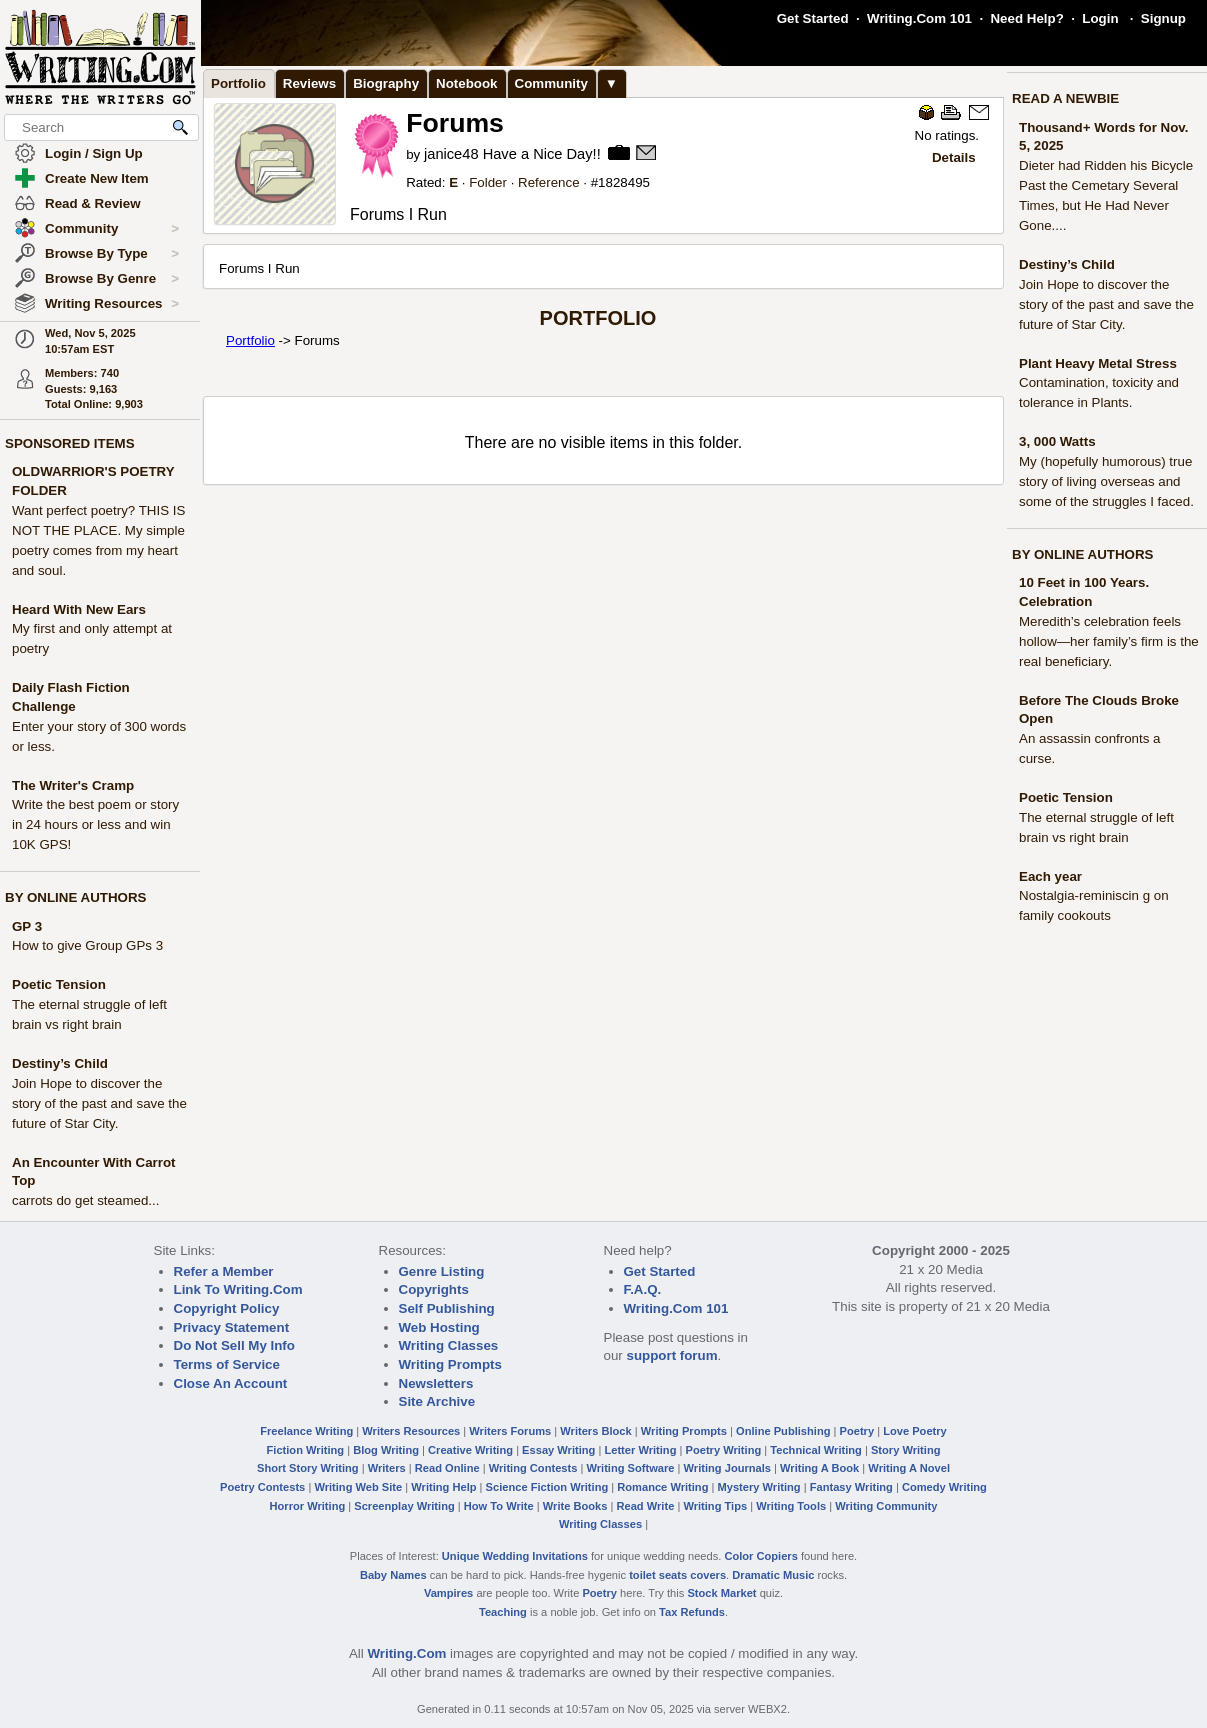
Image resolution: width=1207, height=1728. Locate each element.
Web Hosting (439, 1327)
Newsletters (436, 1383)
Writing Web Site (358, 1487)
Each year (1050, 876)
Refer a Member (224, 1271)
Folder (488, 182)
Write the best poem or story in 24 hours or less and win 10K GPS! (95, 824)
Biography (386, 83)
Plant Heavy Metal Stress (1098, 363)
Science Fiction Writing (547, 1487)
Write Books (575, 1506)
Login (1100, 18)
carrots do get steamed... (85, 1200)
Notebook (466, 83)
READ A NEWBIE (1065, 98)
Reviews (309, 83)
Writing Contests (533, 1468)
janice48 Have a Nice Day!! (512, 154)
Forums (455, 123)
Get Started (813, 18)
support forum (671, 1355)
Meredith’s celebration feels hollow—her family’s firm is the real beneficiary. (1109, 641)
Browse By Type (112, 254)
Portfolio (238, 83)
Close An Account (231, 1383)
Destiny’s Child (60, 1063)
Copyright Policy (227, 1308)
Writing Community (886, 1506)
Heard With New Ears (79, 609)
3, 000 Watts (1057, 441)
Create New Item (97, 178)
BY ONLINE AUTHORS (75, 897)
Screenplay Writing (404, 1506)
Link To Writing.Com (238, 1289)
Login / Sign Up (94, 153)
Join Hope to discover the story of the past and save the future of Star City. (99, 1103)
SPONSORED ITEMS (70, 443)
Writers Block (595, 1431)
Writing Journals (727, 1468)
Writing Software (630, 1468)
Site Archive (437, 1401)
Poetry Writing (724, 1450)
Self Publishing (447, 1308)
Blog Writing (386, 1450)
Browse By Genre (112, 279)
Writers (387, 1468)
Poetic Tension (59, 984)
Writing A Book (819, 1468)
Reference (549, 182)
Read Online (447, 1468)
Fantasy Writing (851, 1487)
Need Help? (1026, 18)
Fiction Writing (306, 1450)
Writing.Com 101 (919, 18)
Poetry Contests (262, 1487)
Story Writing (906, 1450)
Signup (1163, 18)
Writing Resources (112, 304)
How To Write (499, 1506)
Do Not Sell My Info (234, 1345)
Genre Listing (442, 1271)
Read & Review (93, 203)
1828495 (624, 182)
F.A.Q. (643, 1289)
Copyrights (434, 1289)
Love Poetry (915, 1431)
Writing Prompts (450, 1364)
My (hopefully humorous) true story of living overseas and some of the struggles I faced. (1106, 481)
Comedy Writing (944, 1487)
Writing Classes (449, 1345)
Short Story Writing (308, 1468)
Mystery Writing (759, 1487)
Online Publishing (783, 1431)
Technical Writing (816, 1450)
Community (112, 229)
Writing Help (443, 1487)
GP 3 (27, 926)
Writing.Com (406, 1653)
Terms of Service (227, 1364)
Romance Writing (662, 1487)
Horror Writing (308, 1506)
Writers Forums (510, 1431)
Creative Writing (470, 1450)
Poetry (857, 1431)
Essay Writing (558, 1450)
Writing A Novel (909, 1468)
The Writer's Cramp (73, 785)
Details (954, 157)
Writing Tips (715, 1506)
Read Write (645, 1506)
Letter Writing (640, 1450)
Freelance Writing (306, 1431)
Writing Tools (791, 1506)
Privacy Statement (232, 1327)
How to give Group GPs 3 (87, 945)
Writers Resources (411, 1431)
